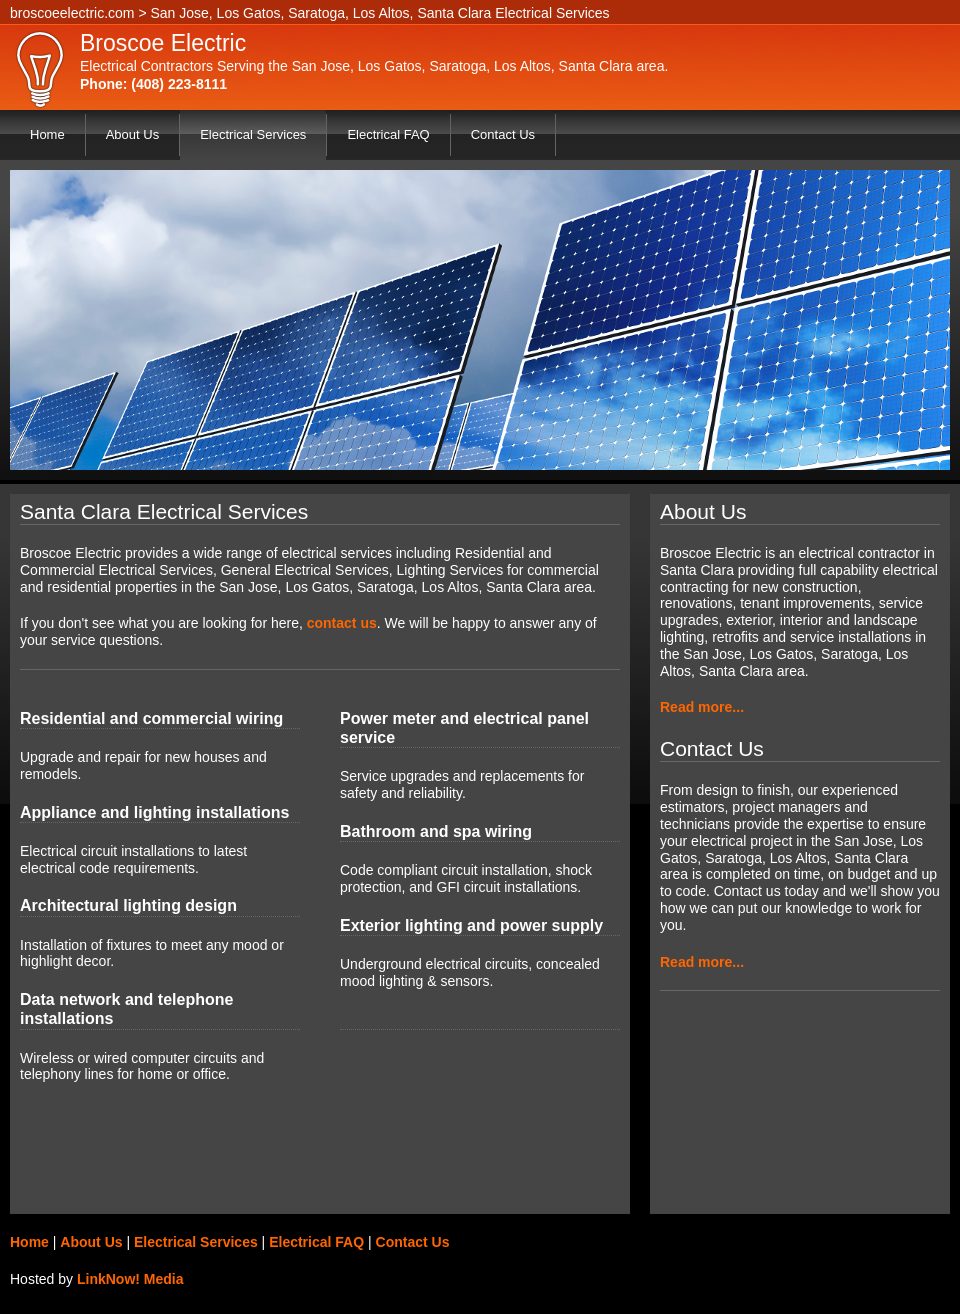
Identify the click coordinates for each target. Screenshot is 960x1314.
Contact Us (503, 134)
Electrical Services (253, 134)
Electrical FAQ (388, 134)
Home (47, 134)
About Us (132, 134)
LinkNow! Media (130, 1279)
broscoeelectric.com (72, 13)
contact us (342, 623)
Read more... (702, 707)
